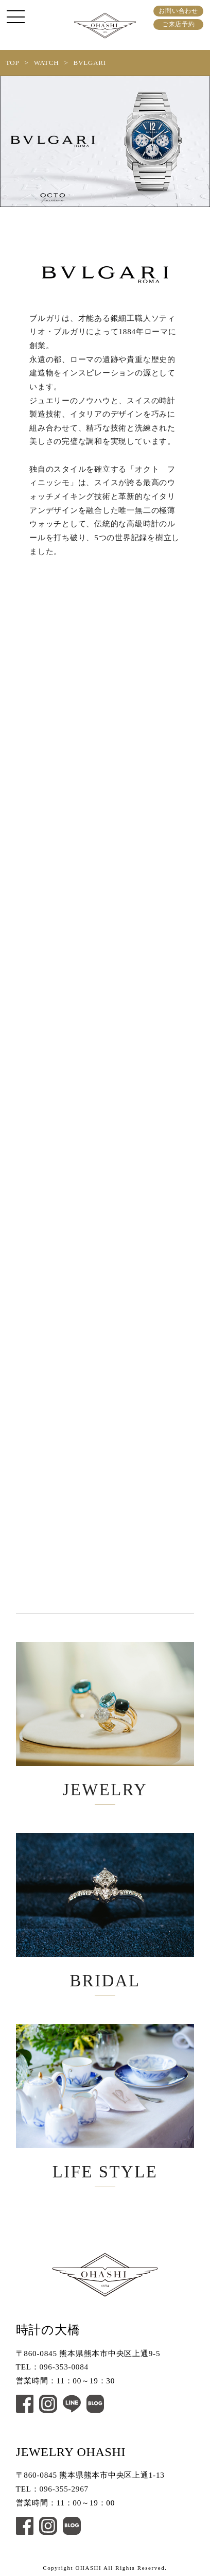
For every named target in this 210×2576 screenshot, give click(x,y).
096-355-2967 (64, 2488)
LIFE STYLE (105, 2102)
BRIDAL (105, 1911)
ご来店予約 (178, 24)
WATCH (46, 62)
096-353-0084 (64, 2366)
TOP (13, 62)
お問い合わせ (178, 10)
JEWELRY (105, 1720)
